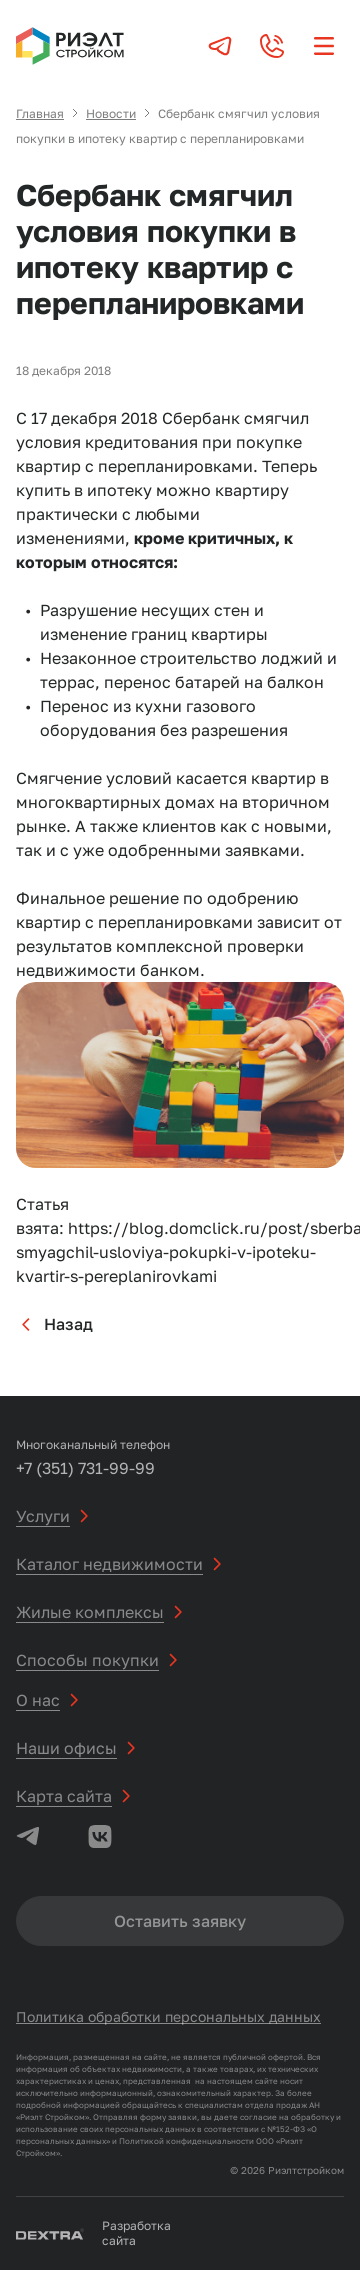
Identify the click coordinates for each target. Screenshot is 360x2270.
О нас (38, 1700)
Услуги (43, 1516)
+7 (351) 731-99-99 (85, 1468)
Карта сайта (64, 1796)
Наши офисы (66, 1748)
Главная (40, 113)
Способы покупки (87, 1660)
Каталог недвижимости (109, 1564)
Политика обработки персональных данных (168, 2016)
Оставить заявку (180, 1921)
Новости (111, 113)
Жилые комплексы (90, 1612)
